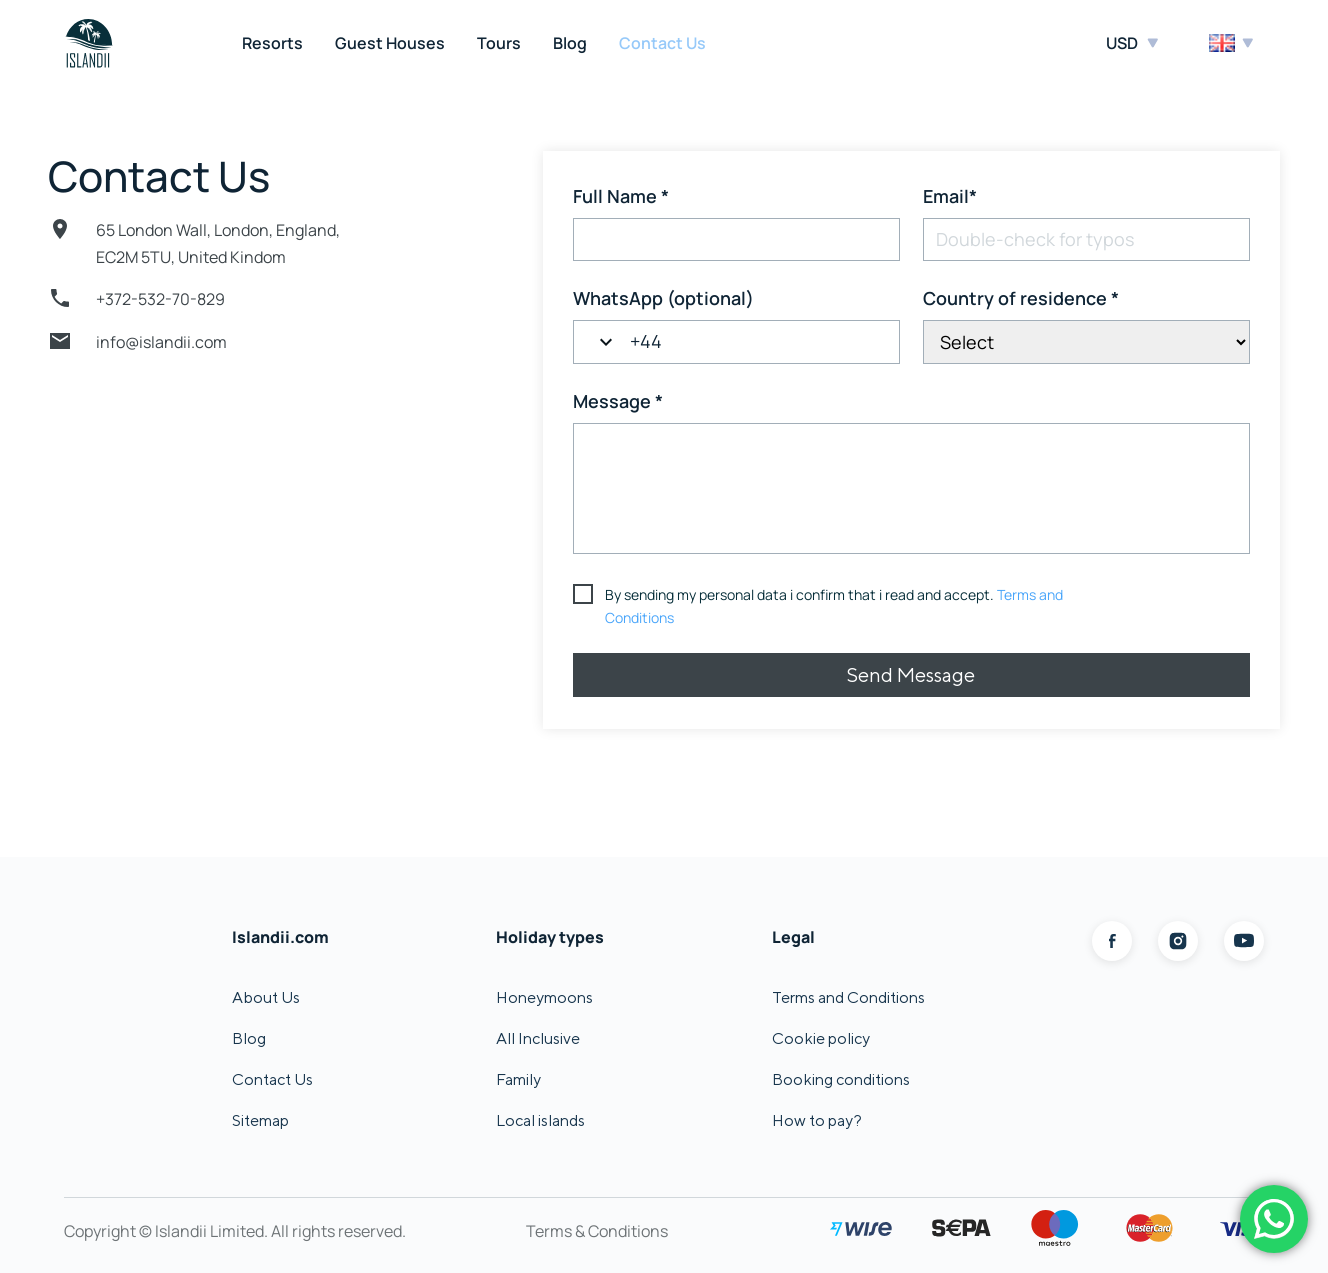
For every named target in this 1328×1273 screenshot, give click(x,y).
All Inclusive (538, 1038)
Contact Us (662, 43)
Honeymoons (544, 997)
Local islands (540, 1120)
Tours (499, 43)
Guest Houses (390, 43)
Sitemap (260, 1120)
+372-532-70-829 (160, 299)
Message (618, 401)
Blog (570, 43)
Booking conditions (841, 1079)
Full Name (621, 196)
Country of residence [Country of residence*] (1021, 298)
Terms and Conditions (848, 997)
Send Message (911, 674)
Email (950, 196)
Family (518, 1079)
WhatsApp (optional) (663, 298)
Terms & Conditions (597, 1231)
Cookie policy (821, 1038)
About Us (266, 997)
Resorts (272, 43)
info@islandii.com (161, 342)
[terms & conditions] (825, 606)
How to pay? (817, 1120)
